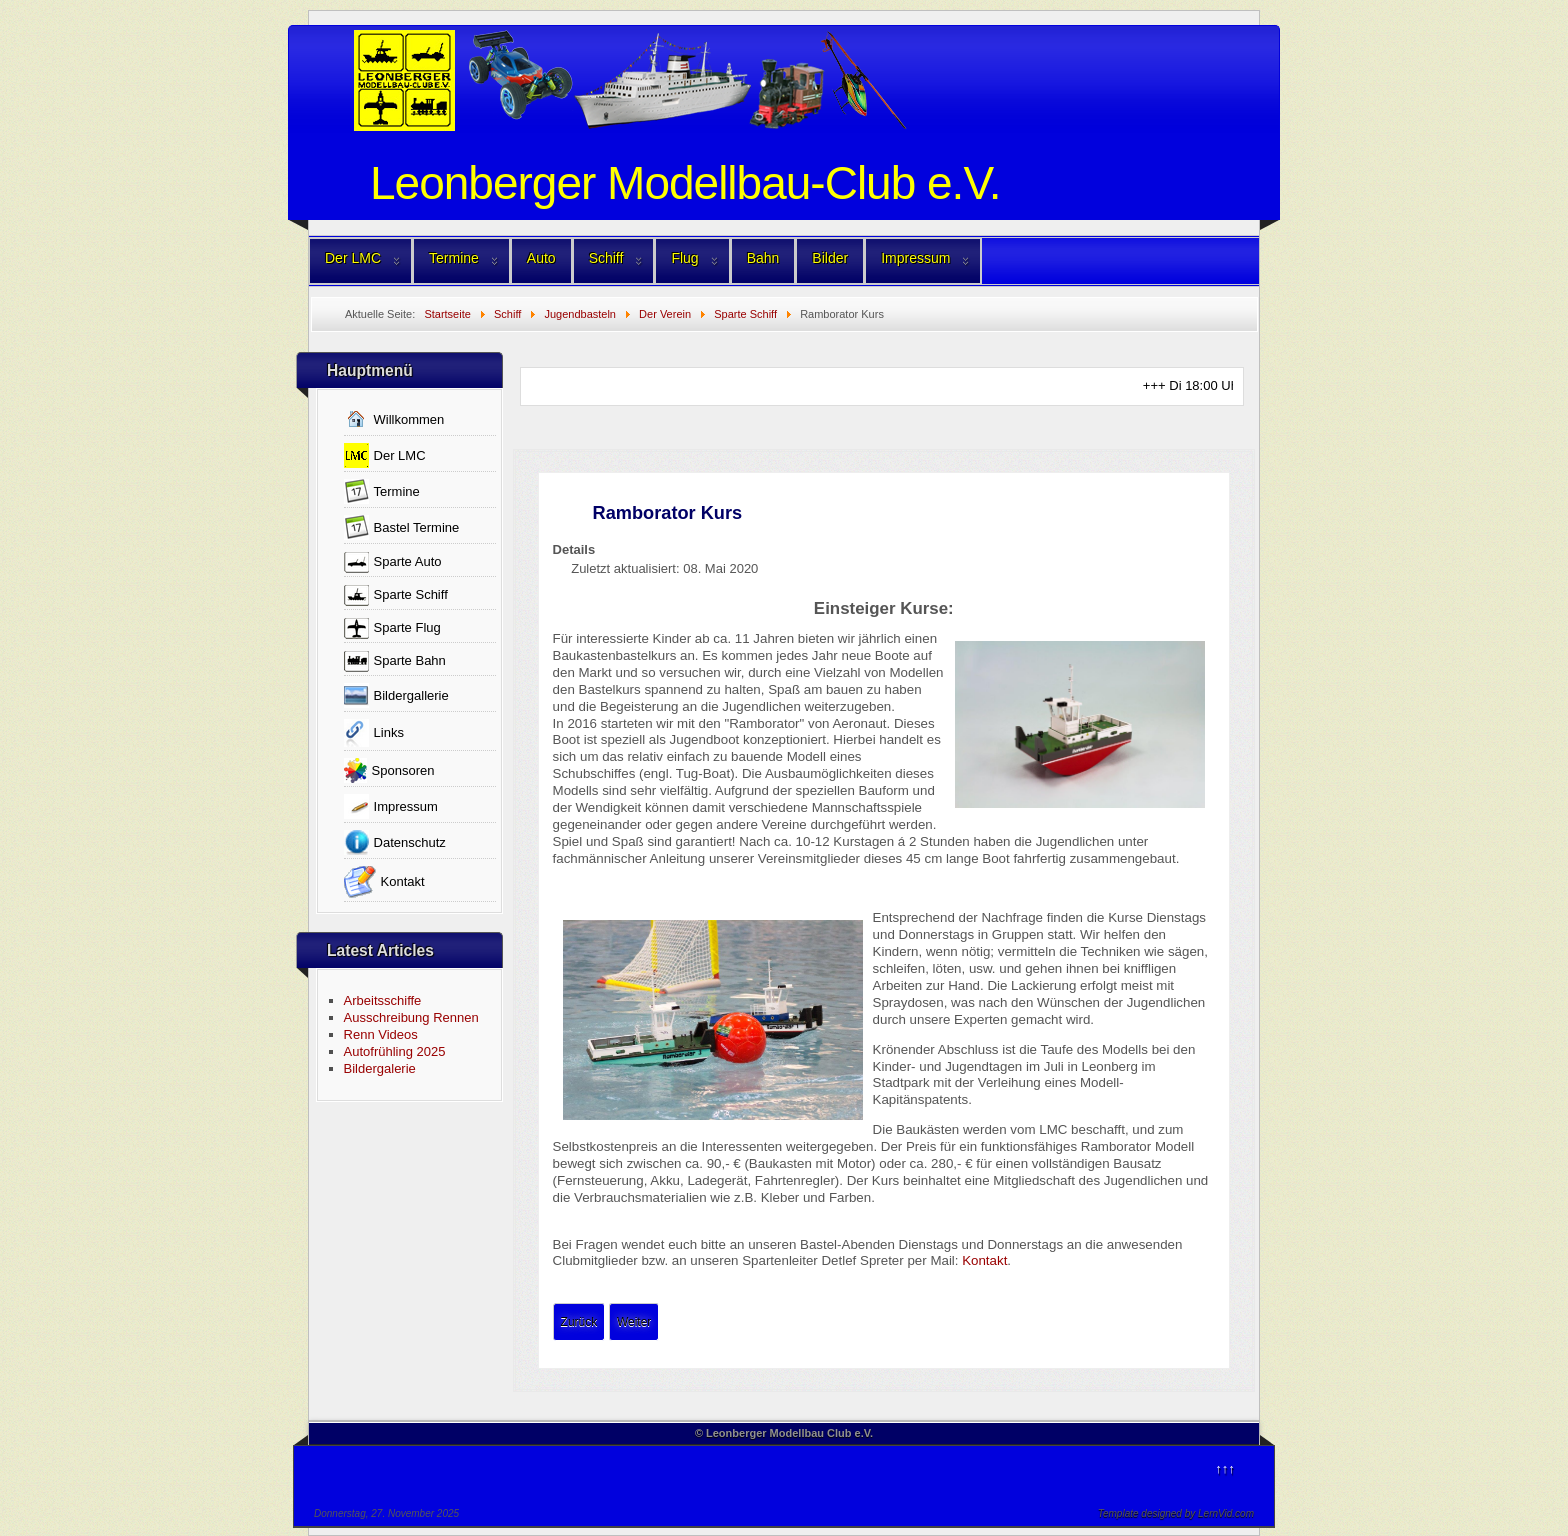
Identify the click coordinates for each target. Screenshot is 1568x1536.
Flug (684, 258)
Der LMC (353, 258)
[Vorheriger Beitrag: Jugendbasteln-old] (579, 1322)
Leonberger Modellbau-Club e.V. (685, 183)
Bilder (830, 258)
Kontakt (984, 1260)
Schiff (606, 258)
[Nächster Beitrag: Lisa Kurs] (634, 1322)
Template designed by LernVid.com (1176, 1513)
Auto (541, 258)
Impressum (915, 258)
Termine (454, 258)
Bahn (763, 258)
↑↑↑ (1225, 1468)
